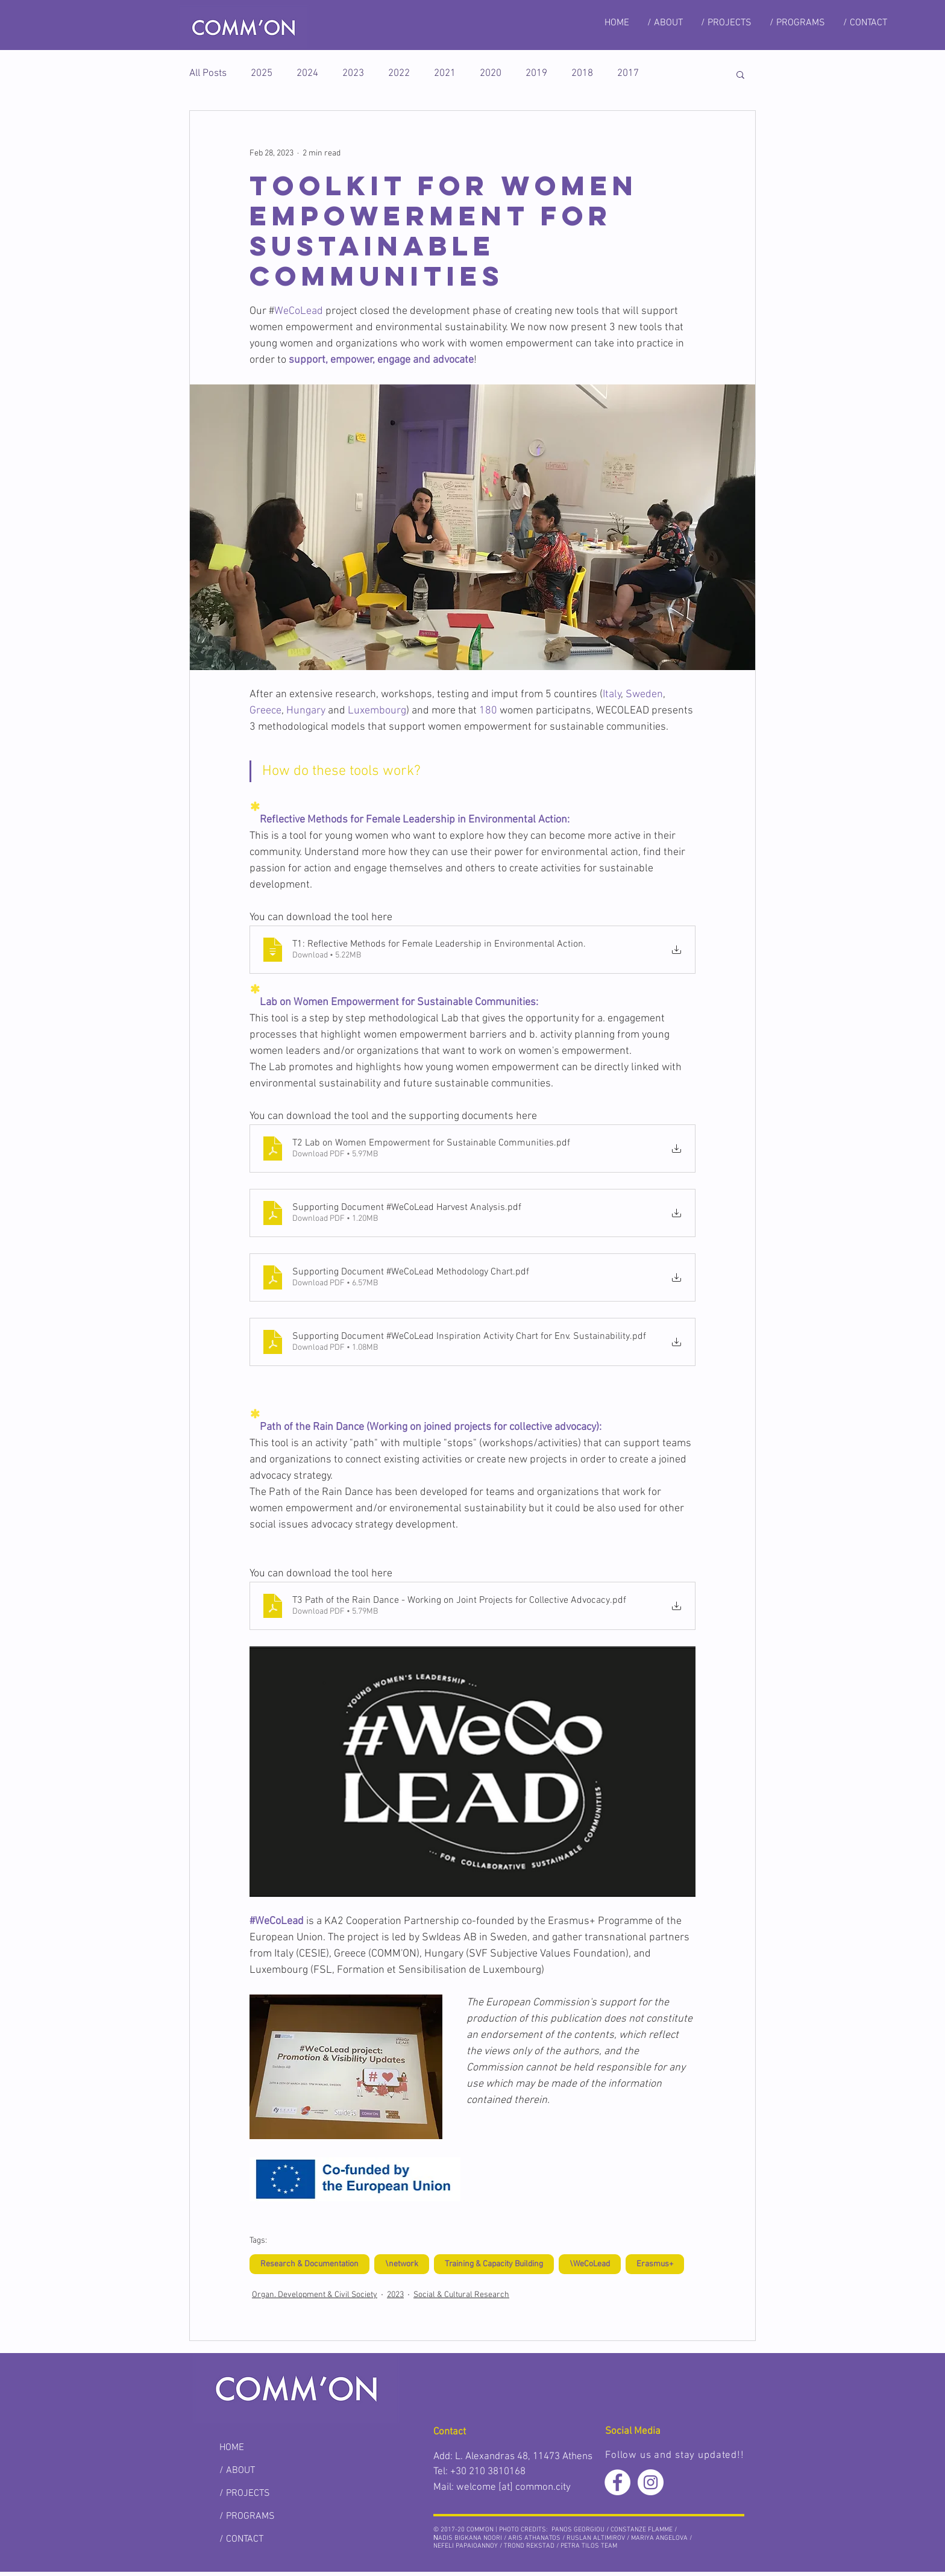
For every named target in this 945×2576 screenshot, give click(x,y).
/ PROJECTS (244, 2493)
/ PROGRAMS (247, 2516)
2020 (490, 73)
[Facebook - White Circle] (617, 2482)
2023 (353, 73)
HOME (231, 2448)
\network (401, 2264)
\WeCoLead (590, 2264)
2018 (582, 73)
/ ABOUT (237, 2471)
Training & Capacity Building (494, 2264)
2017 (628, 73)
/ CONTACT (241, 2539)
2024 (307, 73)
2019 (536, 73)
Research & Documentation (309, 2264)
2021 (445, 73)
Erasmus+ (654, 2264)
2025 (261, 73)
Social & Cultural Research (461, 2295)
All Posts (208, 73)
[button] (740, 74)
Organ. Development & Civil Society (314, 2295)
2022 (399, 73)
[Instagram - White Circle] (651, 2482)
